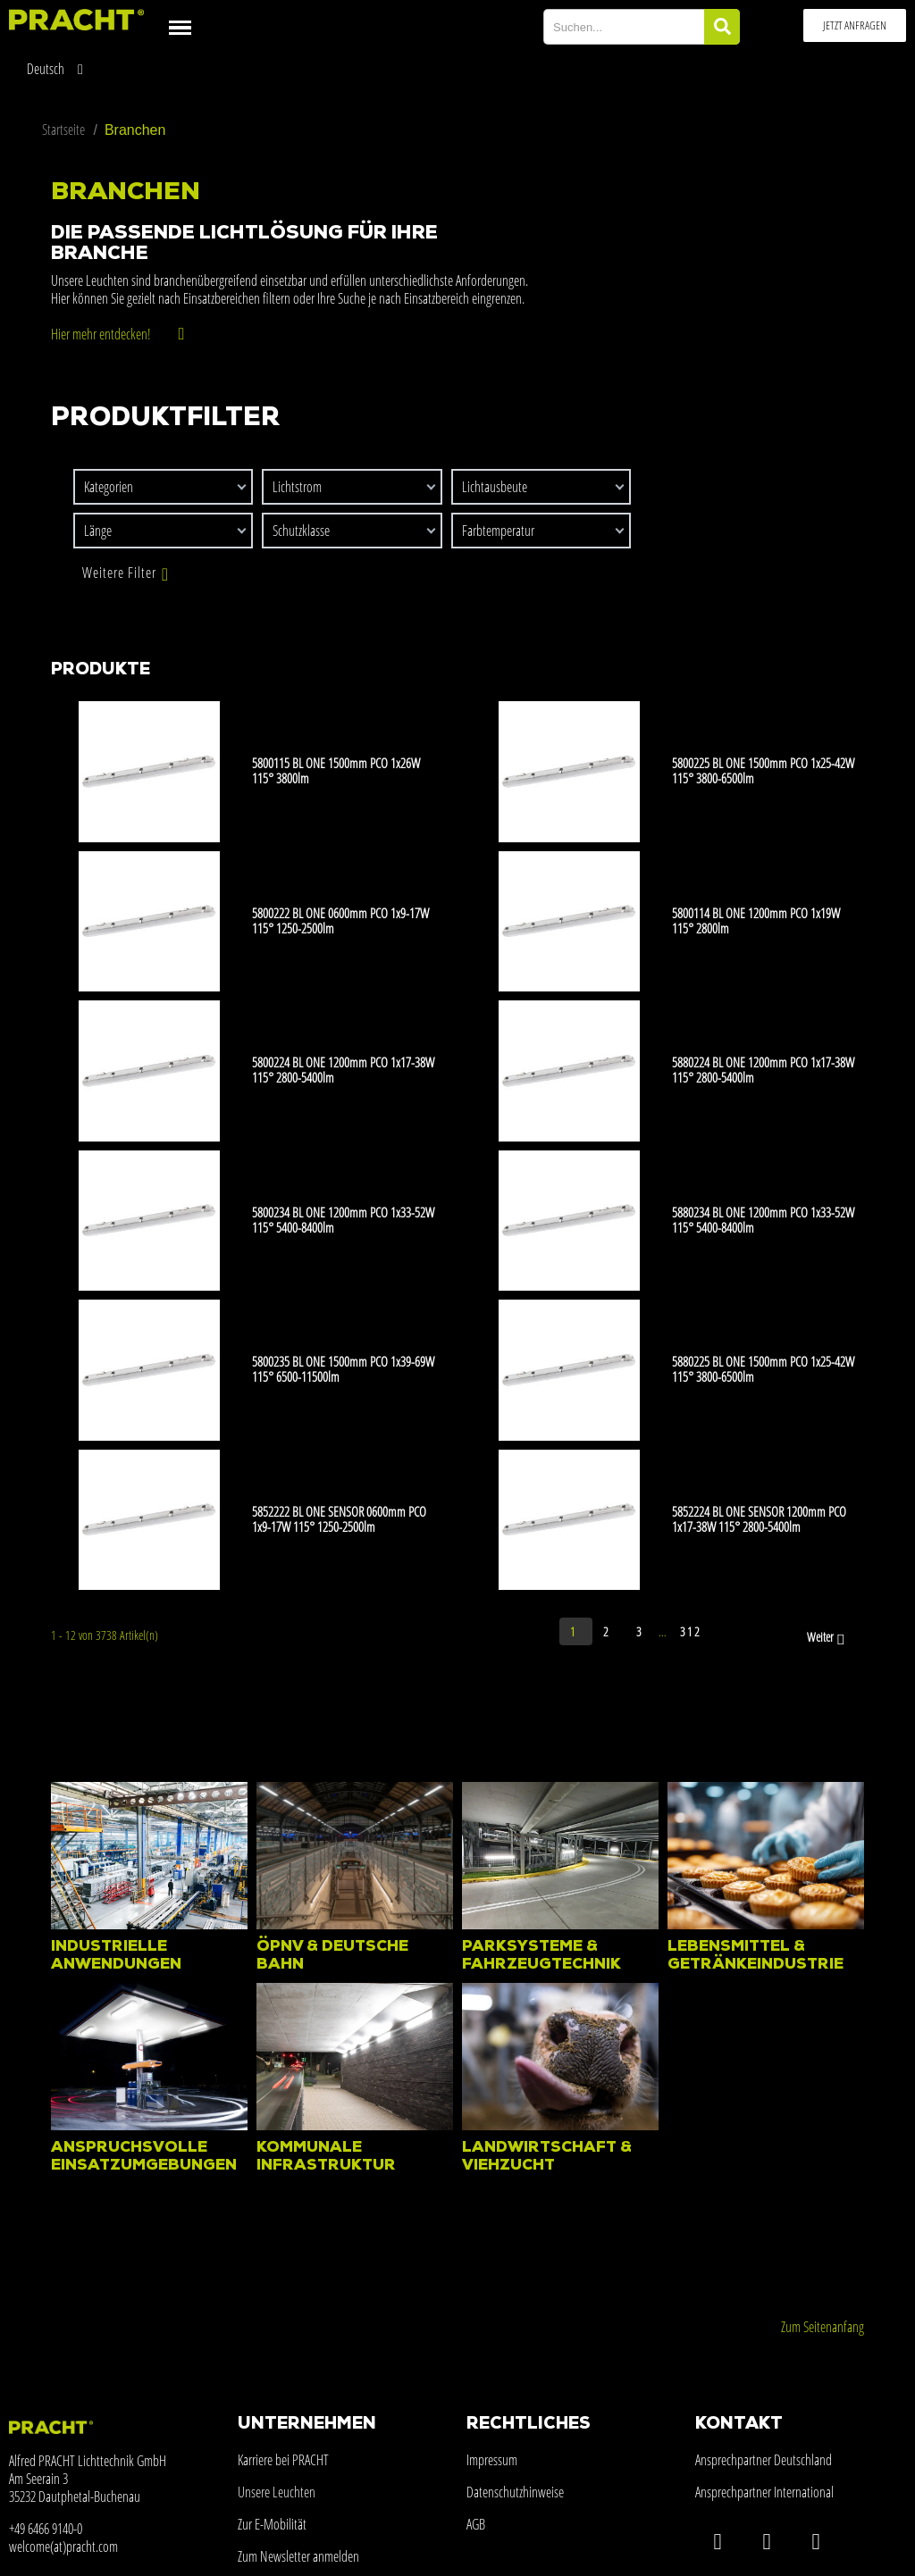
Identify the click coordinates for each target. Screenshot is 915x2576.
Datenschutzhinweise (515, 2492)
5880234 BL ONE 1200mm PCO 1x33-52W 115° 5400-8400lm (763, 1219)
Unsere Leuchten (276, 2492)
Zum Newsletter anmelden (298, 2556)
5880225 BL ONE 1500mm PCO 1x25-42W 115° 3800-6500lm (763, 1368)
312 (690, 1631)
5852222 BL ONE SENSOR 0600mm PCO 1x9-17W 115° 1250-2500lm (339, 1518)
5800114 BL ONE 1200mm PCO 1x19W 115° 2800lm (756, 920)
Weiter (827, 1638)
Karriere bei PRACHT (283, 2460)
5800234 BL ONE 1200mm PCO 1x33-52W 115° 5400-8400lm (343, 1219)
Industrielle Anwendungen (116, 1955)
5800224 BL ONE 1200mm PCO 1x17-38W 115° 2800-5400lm (343, 1069)
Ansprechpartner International (764, 2492)
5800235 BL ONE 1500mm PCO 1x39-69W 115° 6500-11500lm (343, 1368)
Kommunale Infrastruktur (326, 2156)
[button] (854, 25)
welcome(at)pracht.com (63, 2546)
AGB (475, 2524)
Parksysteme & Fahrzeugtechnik (541, 1955)
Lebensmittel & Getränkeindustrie (755, 1955)
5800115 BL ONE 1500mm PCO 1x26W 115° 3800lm (336, 770)
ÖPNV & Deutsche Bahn (332, 1955)
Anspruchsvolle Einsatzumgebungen (144, 2156)
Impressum (491, 2460)
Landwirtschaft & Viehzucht (547, 2156)
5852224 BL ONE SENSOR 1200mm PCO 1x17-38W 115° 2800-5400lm (759, 1518)
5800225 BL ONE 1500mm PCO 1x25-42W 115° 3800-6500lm (763, 770)
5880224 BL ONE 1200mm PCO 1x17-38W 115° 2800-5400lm (763, 1069)
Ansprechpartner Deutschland (763, 2460)
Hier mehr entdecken (99, 334)
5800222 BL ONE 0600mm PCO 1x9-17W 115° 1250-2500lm (340, 920)
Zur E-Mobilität (272, 2524)
